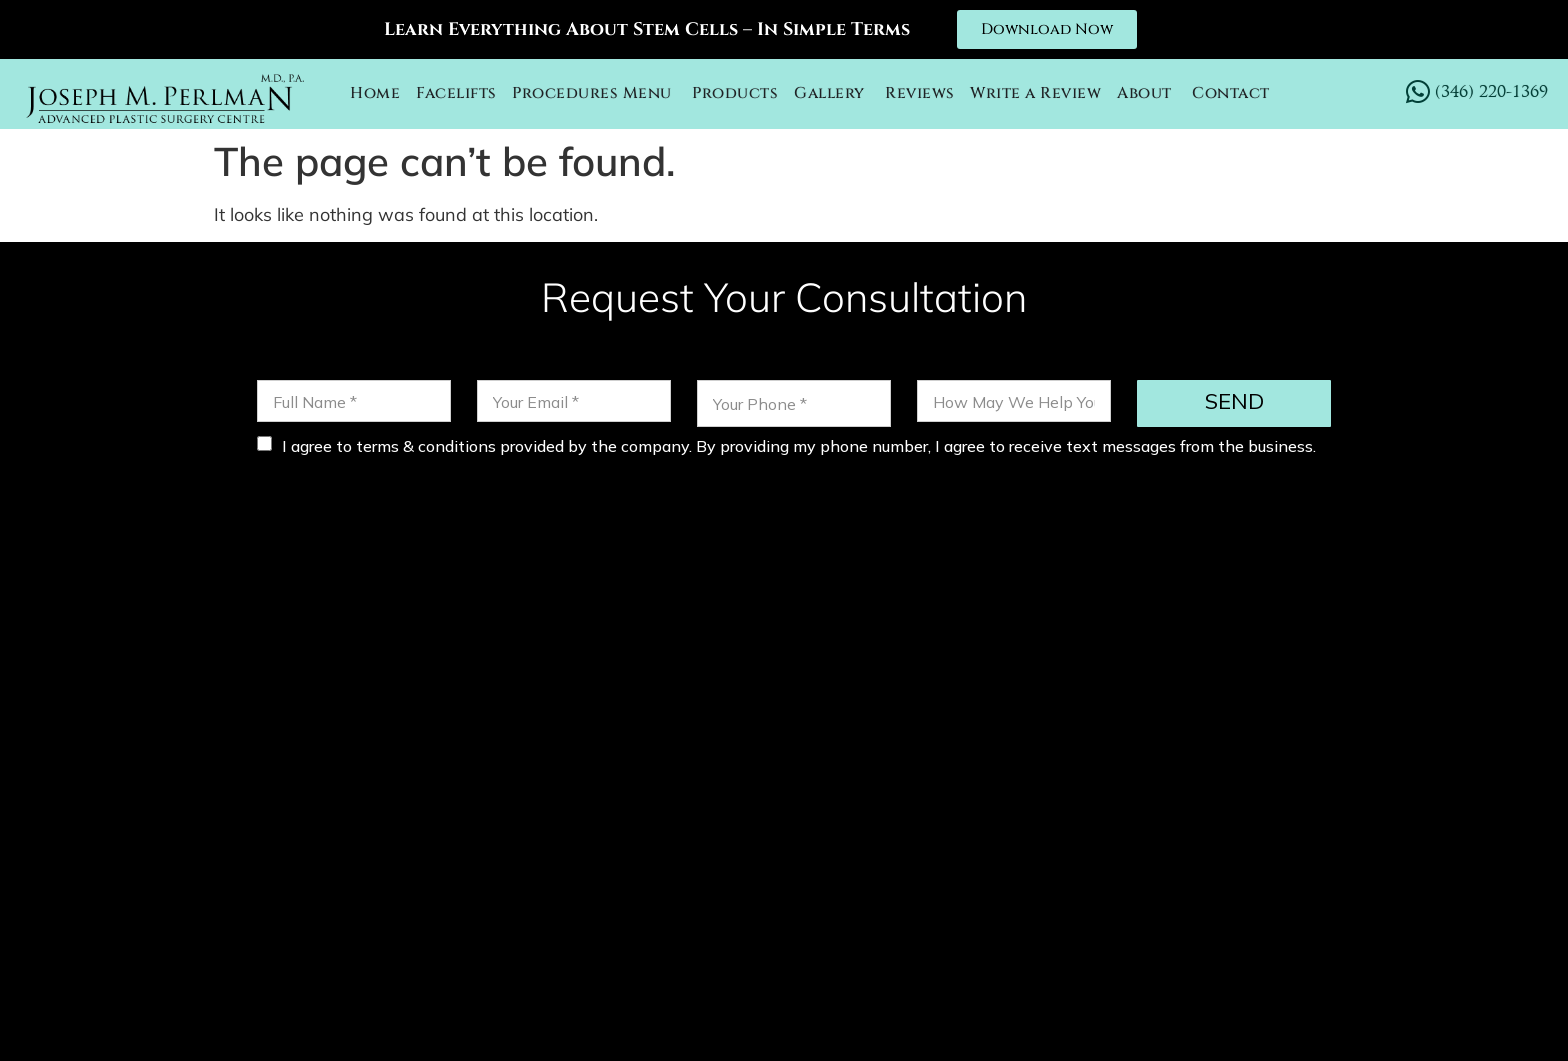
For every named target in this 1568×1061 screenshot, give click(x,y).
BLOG (1117, 885)
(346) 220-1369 (510, 712)
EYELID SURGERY (1295, 858)
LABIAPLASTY (1017, 885)
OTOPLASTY (837, 858)
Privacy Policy (1035, 1020)
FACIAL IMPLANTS (863, 885)
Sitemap (1147, 1020)
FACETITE (1164, 858)
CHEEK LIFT (1058, 858)
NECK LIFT (949, 858)
